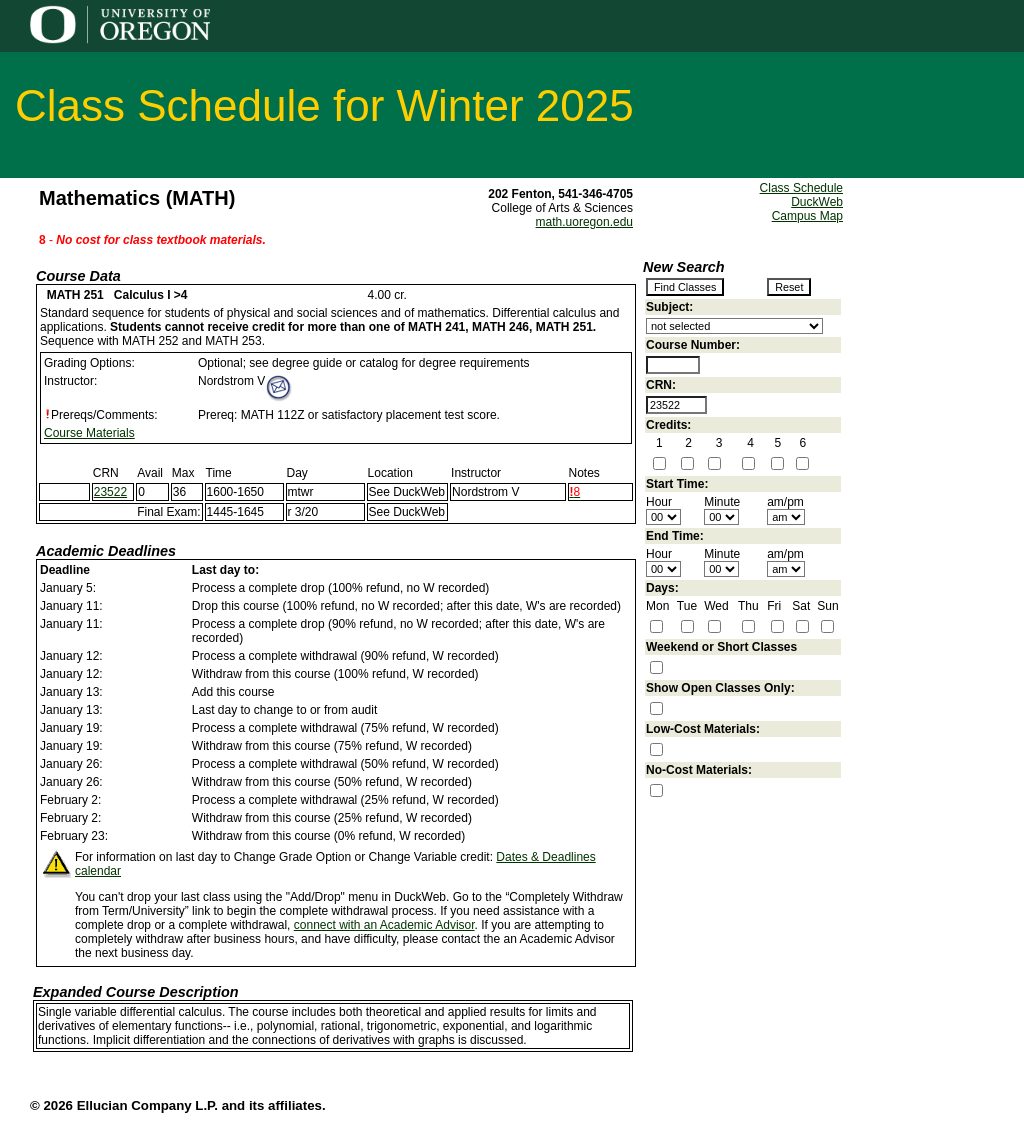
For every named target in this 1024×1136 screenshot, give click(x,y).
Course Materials (89, 433)
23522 (110, 492)
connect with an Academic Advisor (384, 925)
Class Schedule (801, 188)
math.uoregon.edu (584, 222)
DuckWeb (817, 202)
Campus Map (807, 216)
